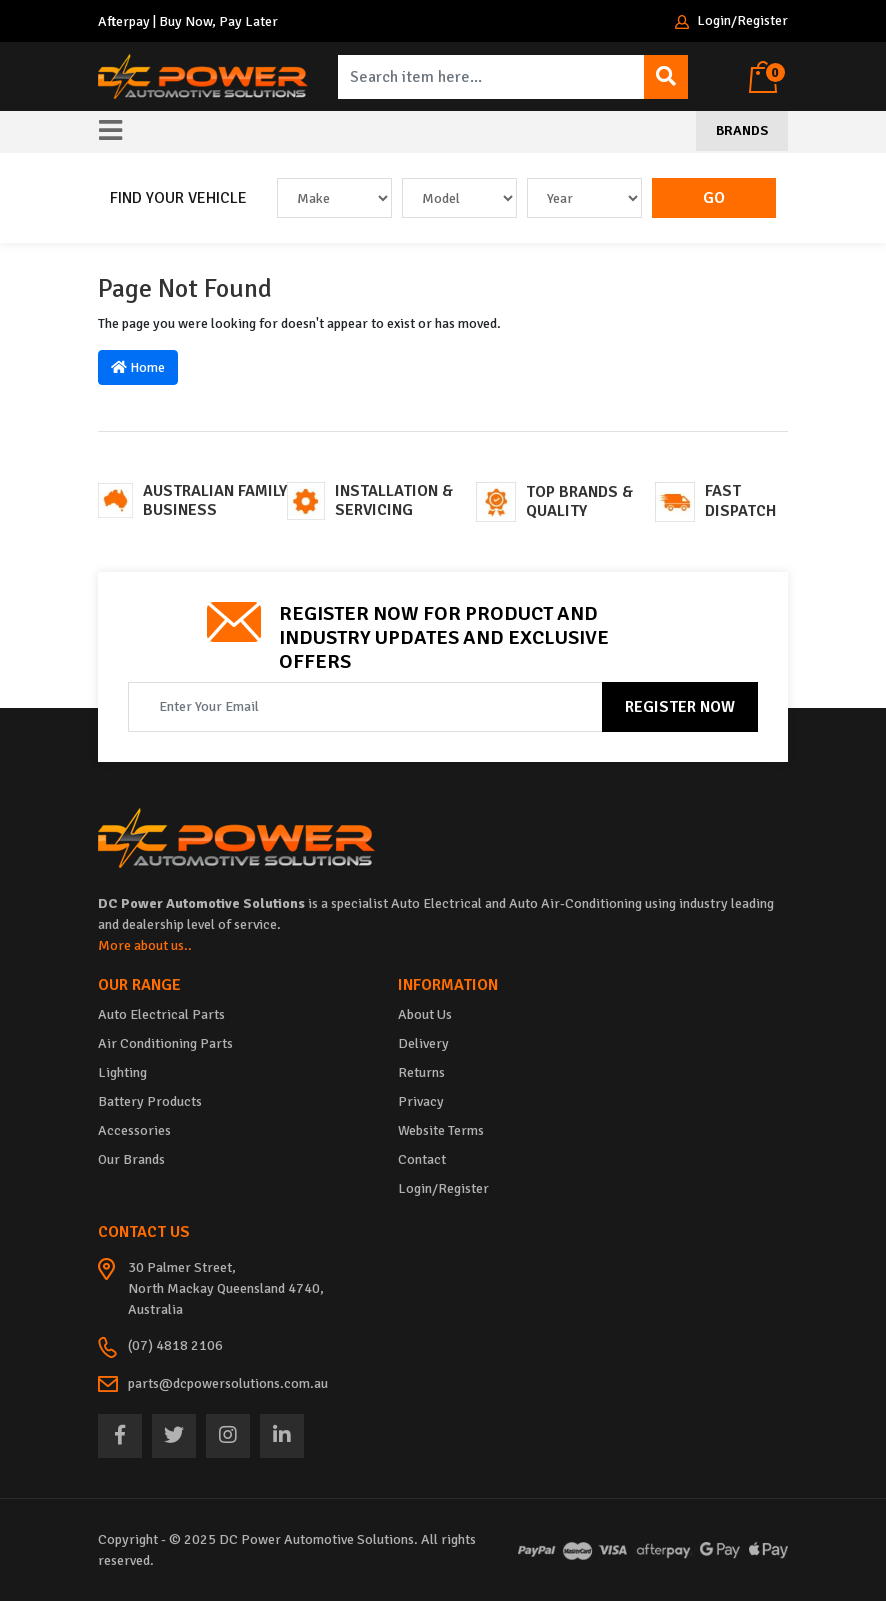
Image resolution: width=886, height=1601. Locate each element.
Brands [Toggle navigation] (742, 130)
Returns (421, 1072)
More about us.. (145, 945)
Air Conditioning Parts (165, 1043)
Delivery (423, 1043)
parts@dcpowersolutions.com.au (228, 1383)
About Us (425, 1014)
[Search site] (666, 77)
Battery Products (150, 1101)
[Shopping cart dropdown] (768, 77)
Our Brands (131, 1159)
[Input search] (491, 77)
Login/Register (731, 21)
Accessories (134, 1130)
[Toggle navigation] (110, 132)
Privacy (421, 1101)
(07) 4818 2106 (175, 1345)
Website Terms (441, 1130)
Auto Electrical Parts (161, 1014)
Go (714, 198)
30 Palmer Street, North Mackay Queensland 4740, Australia (226, 1288)
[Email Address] (365, 707)
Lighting (122, 1072)
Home (138, 367)
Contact (422, 1159)
